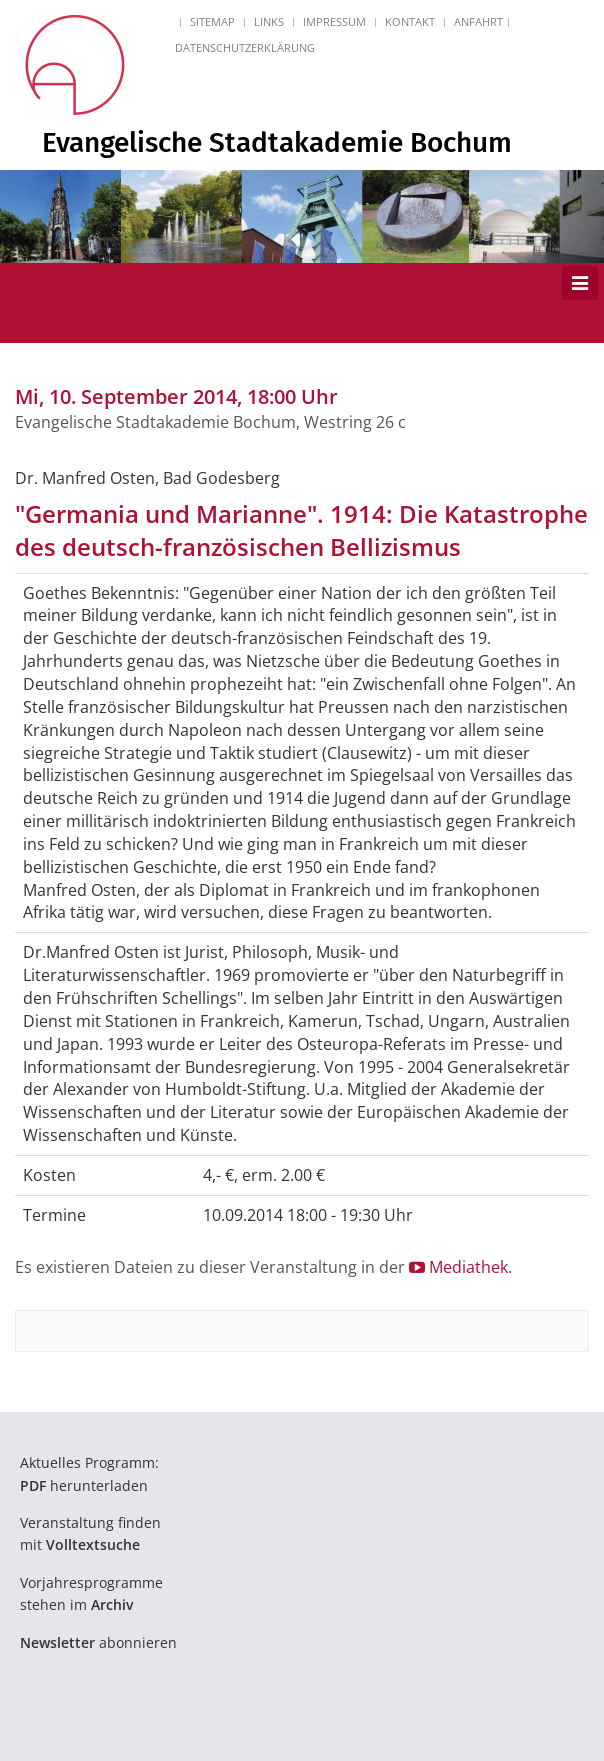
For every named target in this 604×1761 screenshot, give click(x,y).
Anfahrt (478, 21)
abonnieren (98, 1642)
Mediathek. (460, 1267)
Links (269, 21)
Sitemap (212, 21)
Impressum (334, 21)
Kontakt (410, 21)
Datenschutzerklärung (245, 47)
